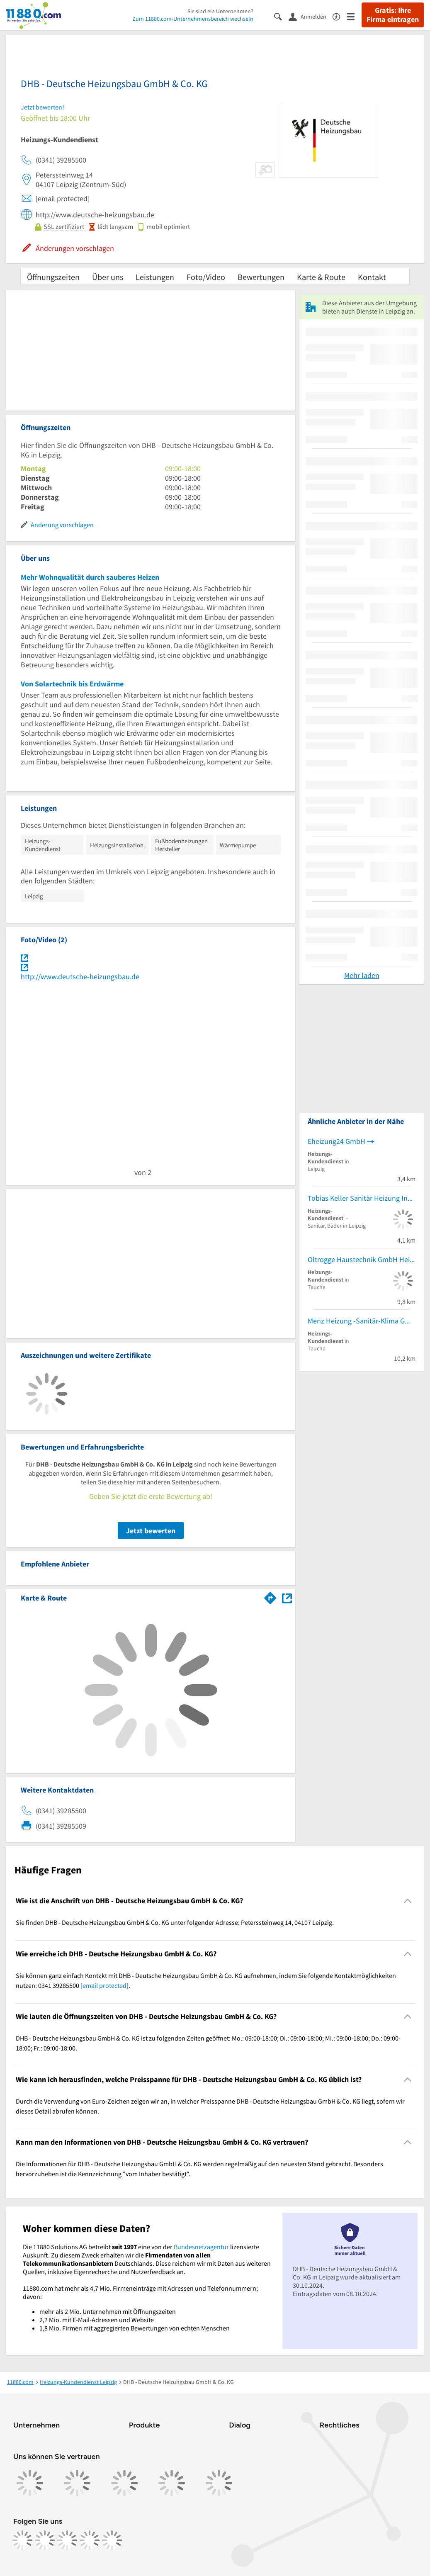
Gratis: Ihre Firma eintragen (393, 14)
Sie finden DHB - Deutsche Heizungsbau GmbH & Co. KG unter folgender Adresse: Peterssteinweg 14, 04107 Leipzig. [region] (175, 1922)
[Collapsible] (408, 1901)
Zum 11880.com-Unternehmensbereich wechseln (192, 18)
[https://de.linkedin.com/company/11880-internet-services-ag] (89, 2540)
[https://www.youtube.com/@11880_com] (112, 2540)
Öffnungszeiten (53, 277)
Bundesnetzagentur (201, 2247)
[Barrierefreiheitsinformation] (340, 16)
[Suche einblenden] (281, 16)
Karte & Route (321, 277)
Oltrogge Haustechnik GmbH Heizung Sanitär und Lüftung (361, 1259)
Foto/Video (206, 277)
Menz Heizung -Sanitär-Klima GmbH (361, 1321)
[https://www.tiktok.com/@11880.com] (67, 2540)
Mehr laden (361, 975)
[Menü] (354, 16)
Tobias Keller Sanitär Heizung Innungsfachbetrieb (361, 1198)
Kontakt (372, 277)
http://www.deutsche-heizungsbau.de (80, 976)
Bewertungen (261, 277)
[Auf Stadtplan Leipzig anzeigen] (287, 1597)
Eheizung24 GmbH (336, 1141)
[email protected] (104, 1985)
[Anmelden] (311, 16)
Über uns (107, 277)
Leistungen (155, 277)
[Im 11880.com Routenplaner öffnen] (270, 1596)
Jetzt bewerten (150, 1530)
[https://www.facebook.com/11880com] (22, 2540)
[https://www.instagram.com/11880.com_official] (45, 2540)
